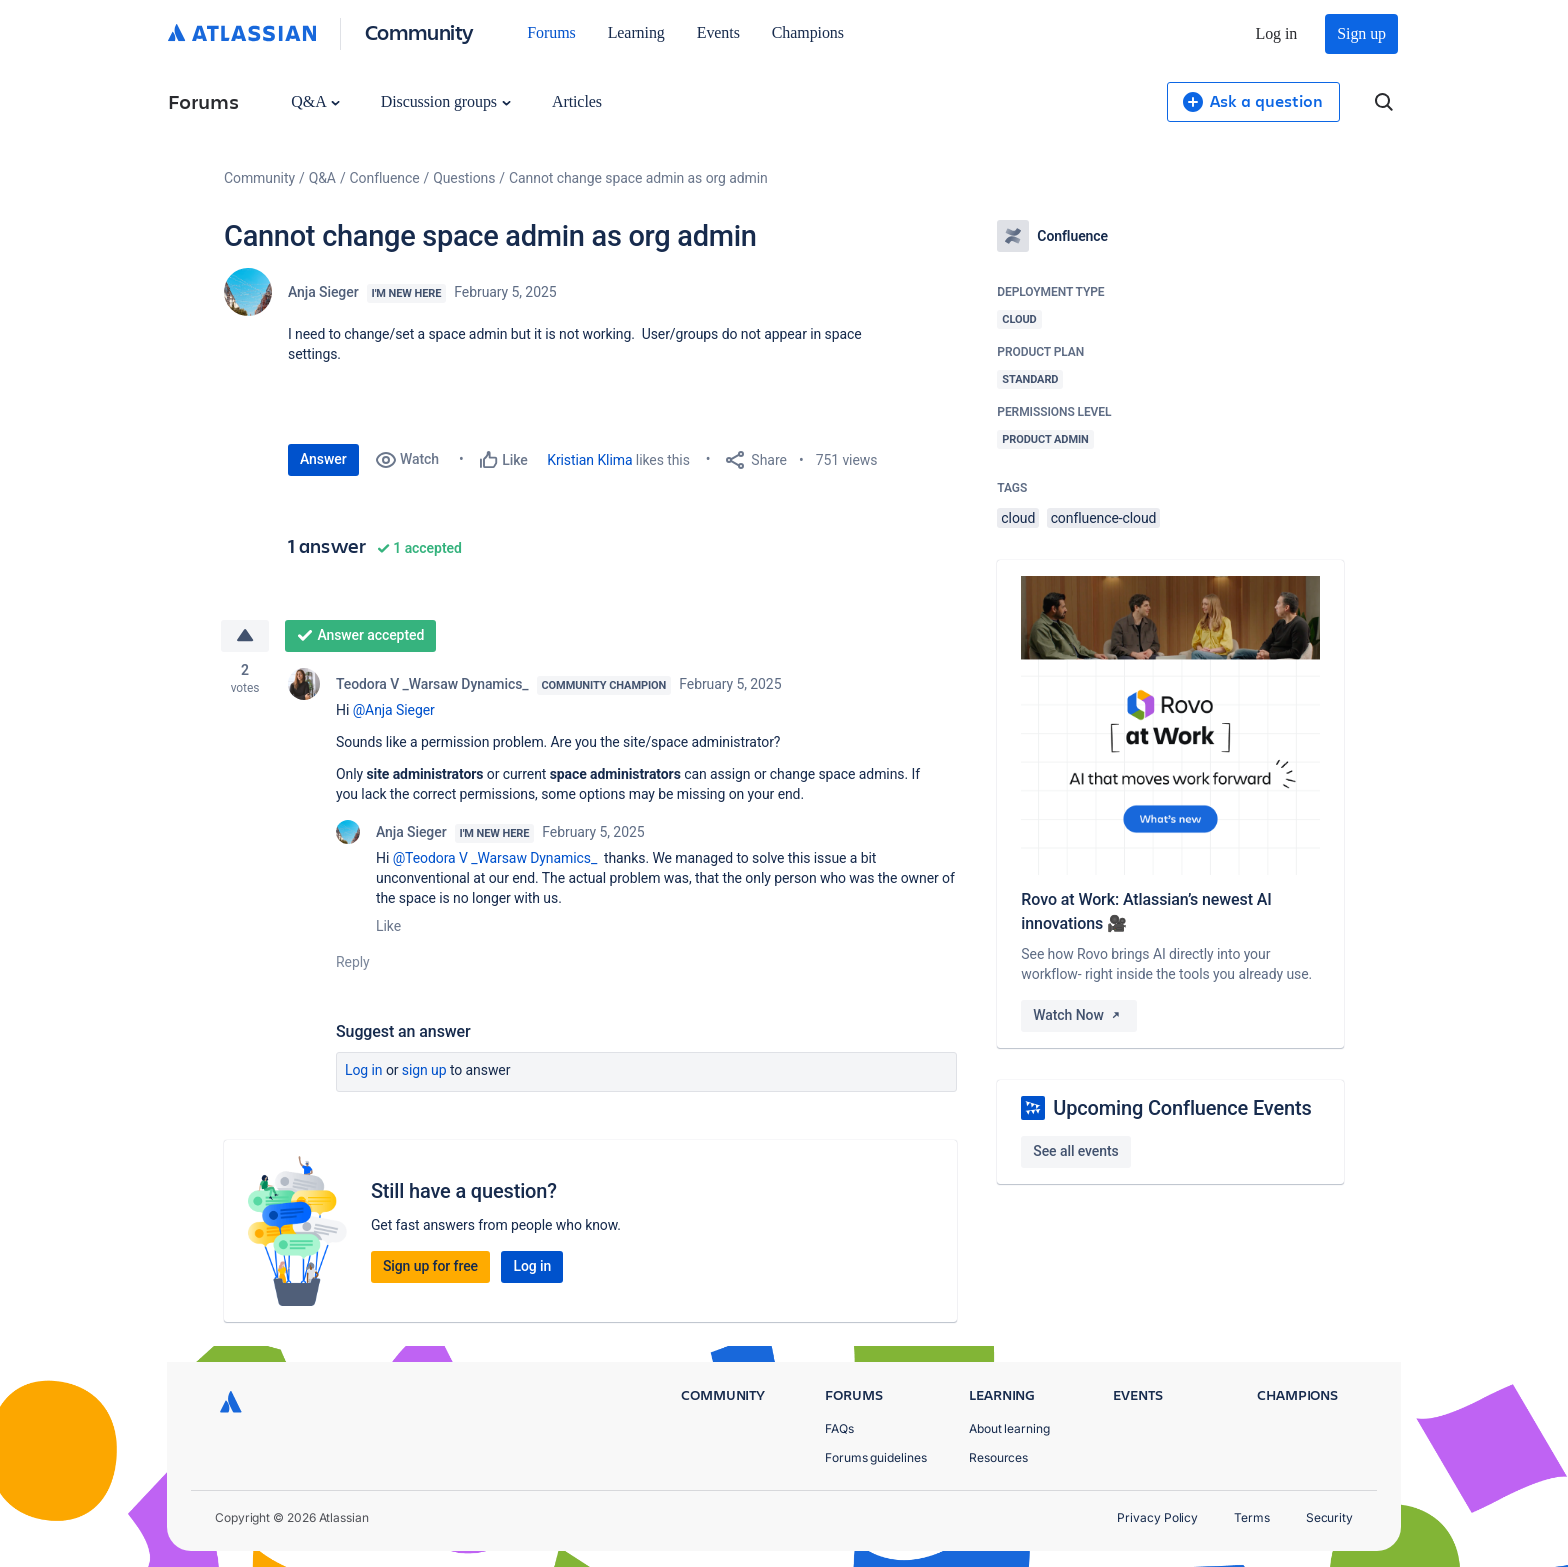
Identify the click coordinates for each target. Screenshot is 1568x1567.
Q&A (315, 101)
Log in (1277, 33)
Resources (998, 1457)
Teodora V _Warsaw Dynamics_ (432, 684)
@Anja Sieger (394, 710)
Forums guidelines (876, 1457)
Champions (808, 32)
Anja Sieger (323, 292)
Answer (323, 459)
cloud (1018, 518)
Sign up (1361, 33)
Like (388, 926)
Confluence (385, 178)
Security (1329, 1517)
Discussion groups (446, 101)
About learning (1009, 1428)
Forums (551, 32)
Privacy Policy (1157, 1517)
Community (419, 31)
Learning (636, 32)
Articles (577, 101)
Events (718, 32)
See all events (1075, 1151)
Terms (1252, 1517)
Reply (353, 962)
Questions (464, 178)
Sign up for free (430, 1266)
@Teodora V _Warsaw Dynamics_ (495, 858)
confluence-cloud (1104, 518)
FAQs (839, 1428)
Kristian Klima (589, 460)
